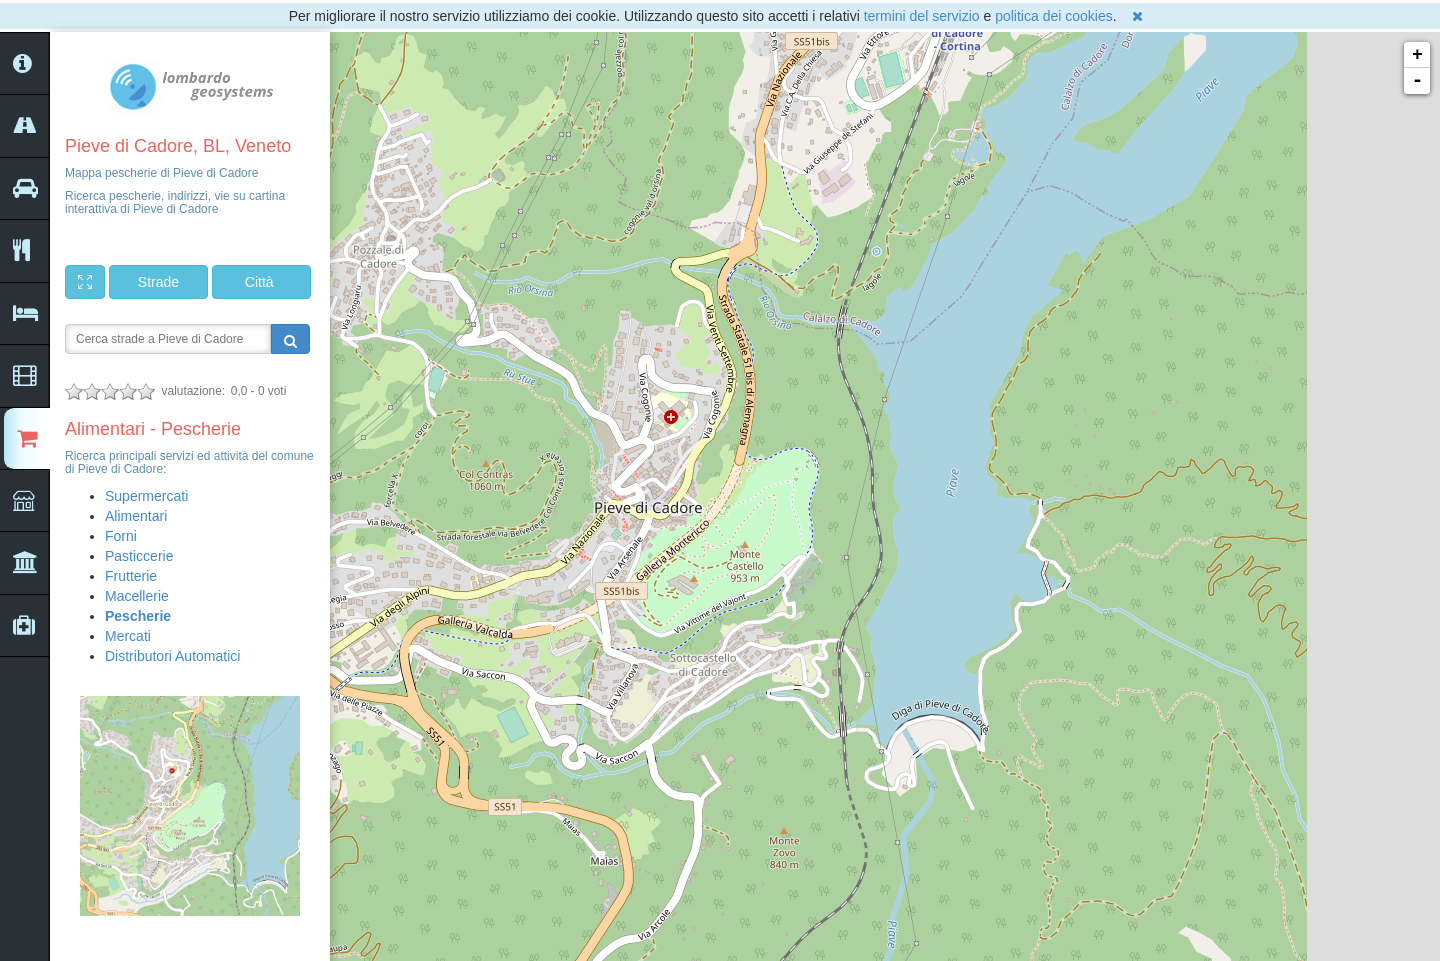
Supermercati (146, 496)
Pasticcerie (139, 556)
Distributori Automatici (172, 656)
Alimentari (136, 516)
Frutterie (131, 576)
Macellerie (137, 596)
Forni (121, 536)
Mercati (128, 636)
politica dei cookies (1054, 16)
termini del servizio (922, 16)
